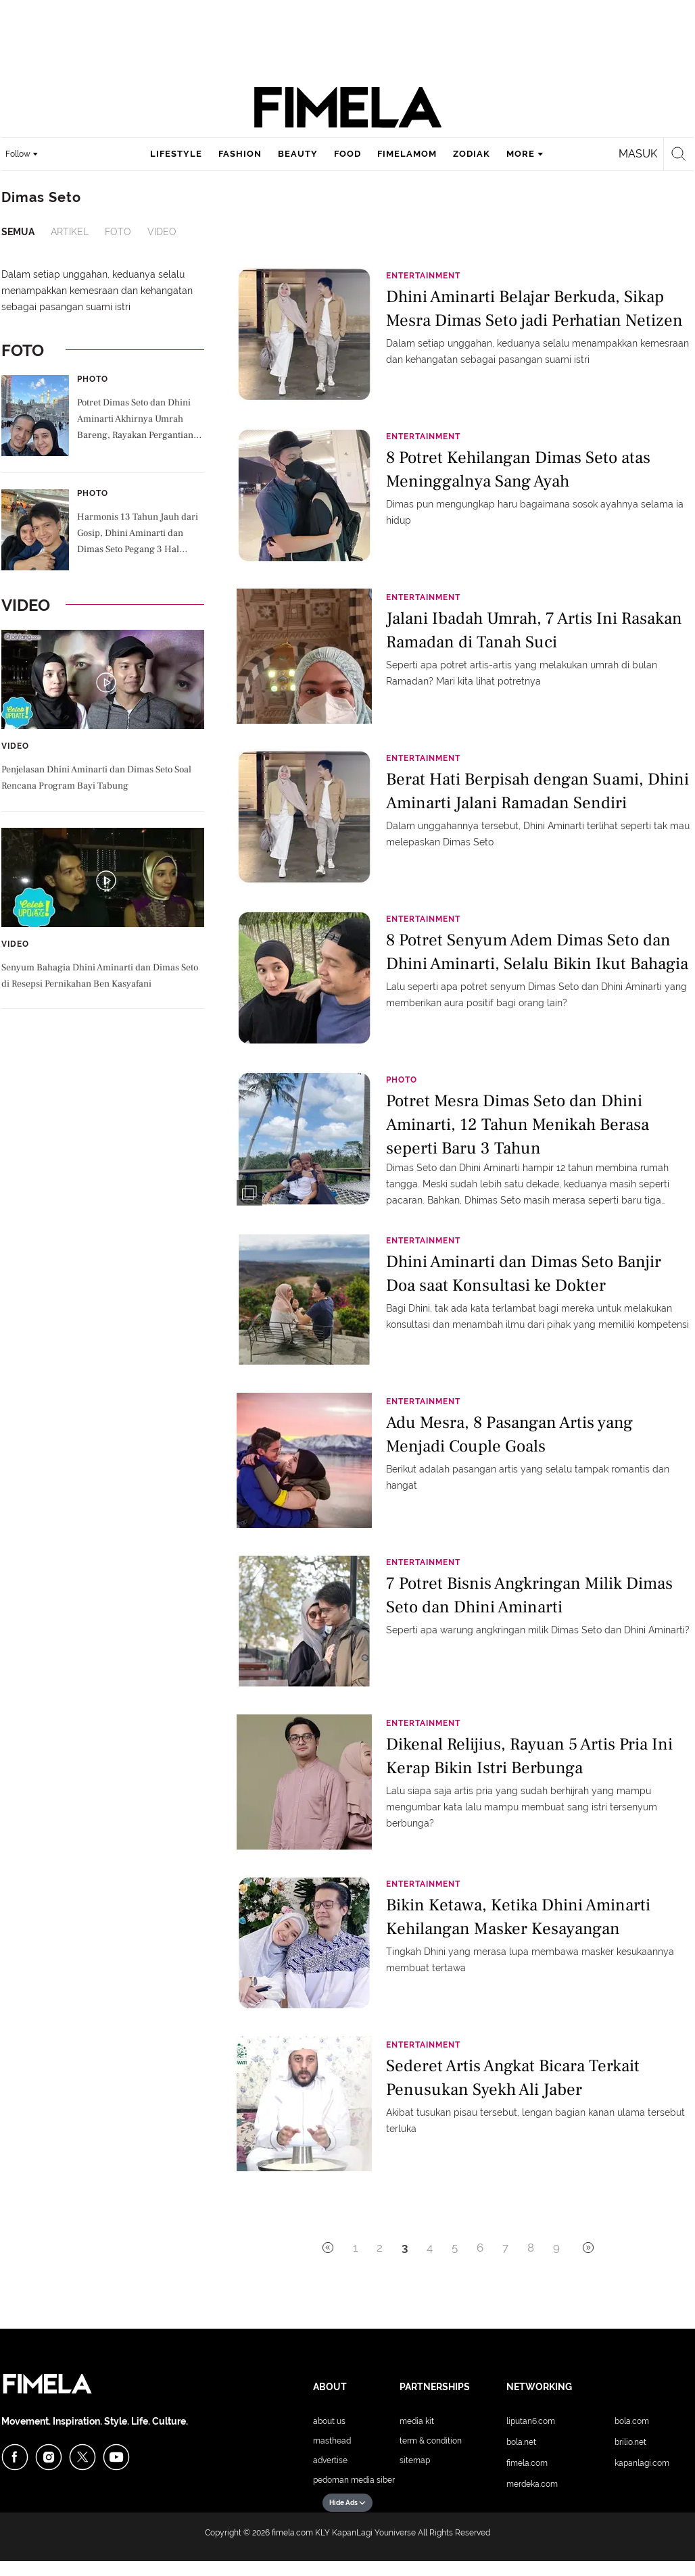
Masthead (332, 2441)
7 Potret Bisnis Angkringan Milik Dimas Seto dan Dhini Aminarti (529, 1595)
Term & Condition (431, 2441)
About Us (329, 2421)
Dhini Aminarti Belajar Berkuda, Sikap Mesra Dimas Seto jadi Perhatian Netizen (534, 308)
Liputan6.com (530, 2421)
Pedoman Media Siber (354, 2480)
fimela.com (292, 2532)
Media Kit (417, 2421)
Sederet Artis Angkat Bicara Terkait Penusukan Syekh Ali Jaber (513, 2077)
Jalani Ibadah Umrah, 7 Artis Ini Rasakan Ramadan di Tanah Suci (534, 630)
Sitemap (415, 2460)
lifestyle (176, 154)
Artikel (70, 231)
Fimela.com (527, 2463)
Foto (118, 231)
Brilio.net (630, 2442)
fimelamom (407, 154)
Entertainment (423, 276)
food (347, 154)
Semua (17, 231)
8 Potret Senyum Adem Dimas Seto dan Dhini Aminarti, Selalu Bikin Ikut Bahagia (537, 951)
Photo (92, 379)
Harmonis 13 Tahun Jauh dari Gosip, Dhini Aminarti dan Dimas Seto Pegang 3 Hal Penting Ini (137, 534)
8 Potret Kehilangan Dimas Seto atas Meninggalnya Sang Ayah (518, 469)
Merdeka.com (532, 2484)
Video (161, 231)
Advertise (330, 2460)
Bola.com (632, 2421)
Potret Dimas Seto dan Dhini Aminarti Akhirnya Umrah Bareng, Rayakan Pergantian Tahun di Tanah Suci (135, 420)
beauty (298, 154)
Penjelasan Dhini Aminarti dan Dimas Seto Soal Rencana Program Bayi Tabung (96, 778)
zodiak (471, 154)
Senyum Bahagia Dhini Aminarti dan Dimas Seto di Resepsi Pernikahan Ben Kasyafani (99, 976)
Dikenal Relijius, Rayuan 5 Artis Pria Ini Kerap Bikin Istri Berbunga (529, 1756)
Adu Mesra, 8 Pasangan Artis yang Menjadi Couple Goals (509, 1434)
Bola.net (521, 2442)
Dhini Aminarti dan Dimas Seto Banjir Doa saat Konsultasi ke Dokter (523, 1273)
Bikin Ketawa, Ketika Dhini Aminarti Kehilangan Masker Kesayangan (518, 1916)
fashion (240, 154)
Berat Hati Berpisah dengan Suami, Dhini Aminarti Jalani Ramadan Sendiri (537, 791)
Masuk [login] (638, 153)
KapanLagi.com (642, 2463)
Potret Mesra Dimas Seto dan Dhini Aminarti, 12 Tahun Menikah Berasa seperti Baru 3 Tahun (517, 1123)
